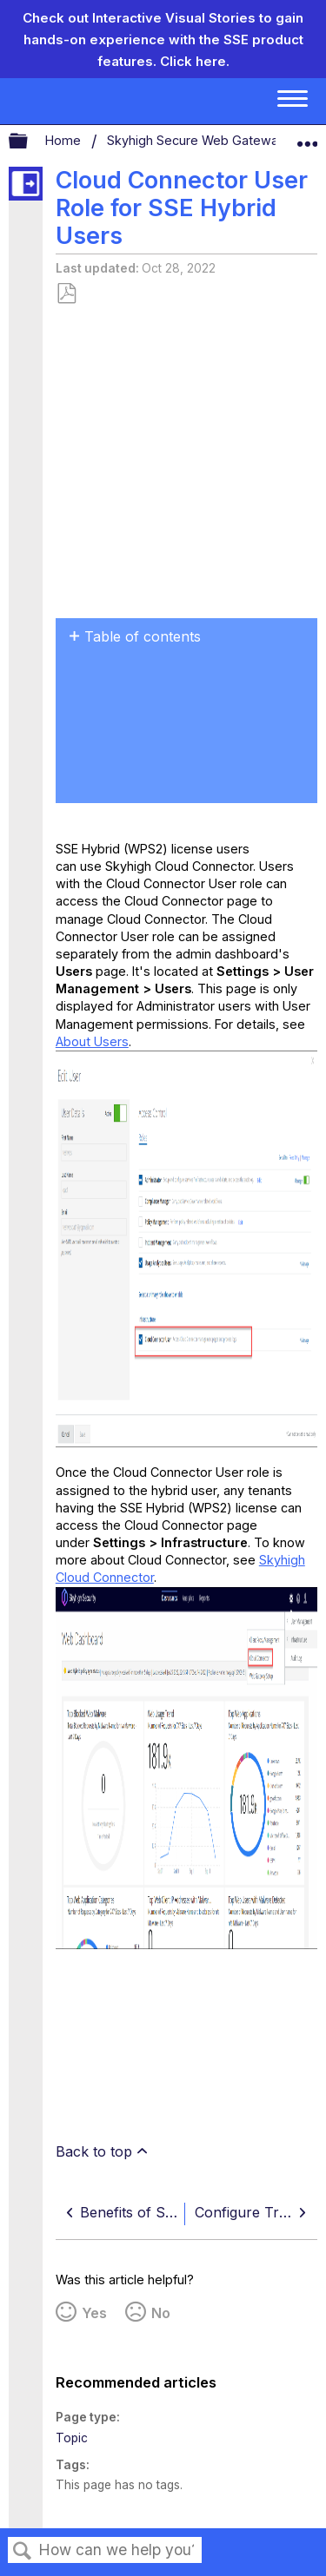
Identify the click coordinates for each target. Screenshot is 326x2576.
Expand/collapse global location (306, 137)
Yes (94, 2313)
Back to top (94, 2151)
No (160, 2313)
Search (22, 2551)
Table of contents (142, 636)
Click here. (195, 61)
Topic (72, 2438)
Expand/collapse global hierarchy (29, 141)
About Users (92, 1041)
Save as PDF (66, 294)
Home (64, 140)
